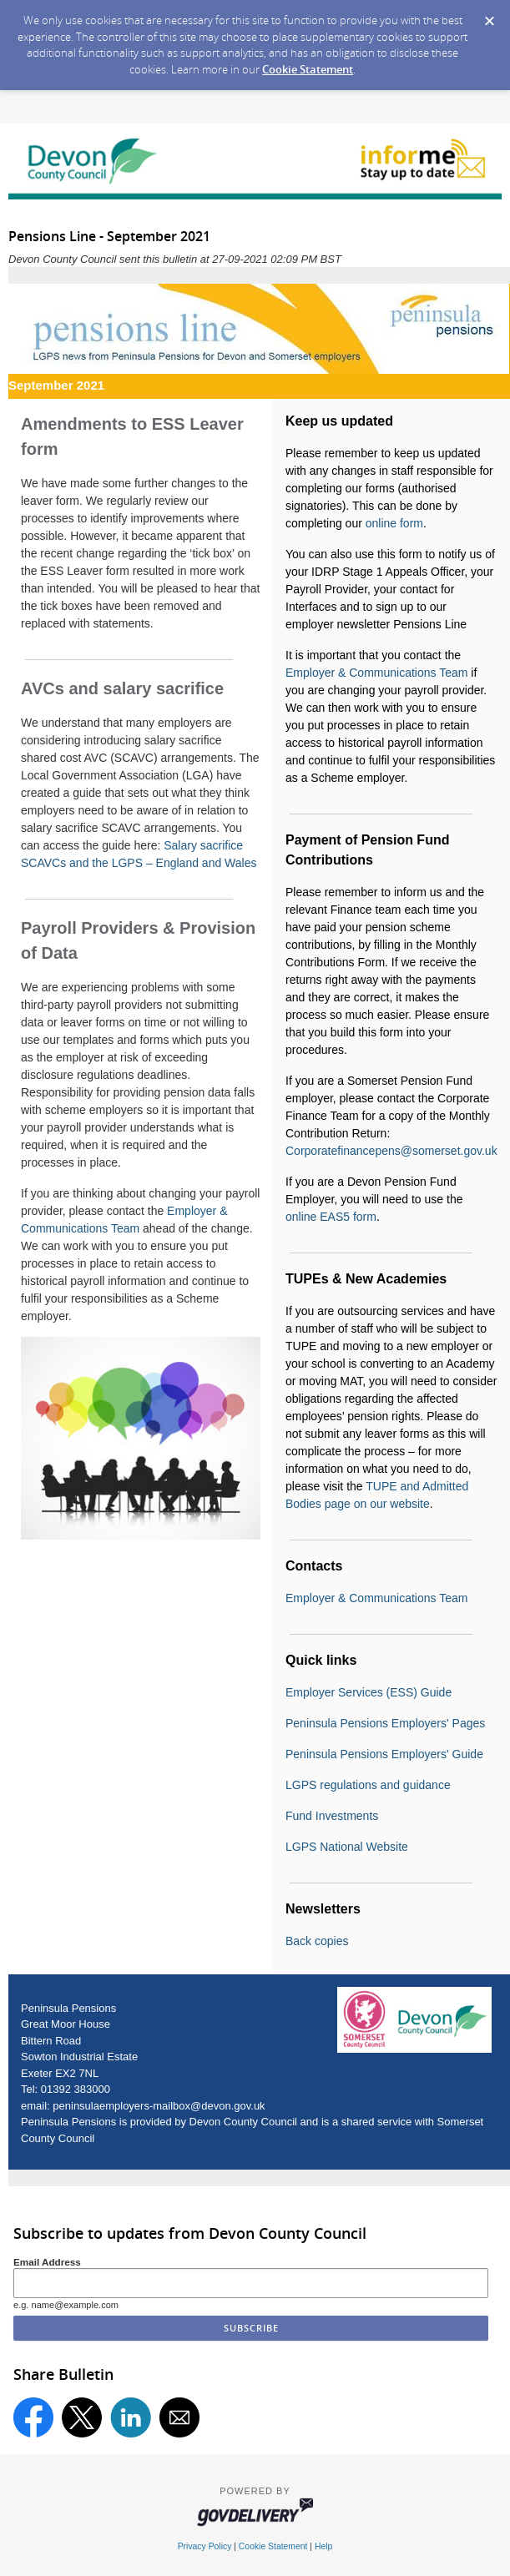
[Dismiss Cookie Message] (489, 16)
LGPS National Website (346, 1846)
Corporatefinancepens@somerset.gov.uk (391, 1150)
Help (323, 2546)
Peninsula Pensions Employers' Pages (385, 1723)
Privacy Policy (205, 2546)
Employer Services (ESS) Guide (368, 1692)
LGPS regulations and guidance (368, 1785)
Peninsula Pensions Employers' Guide (384, 1754)
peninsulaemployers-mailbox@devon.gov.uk (159, 2106)
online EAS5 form (330, 1216)
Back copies (316, 1941)
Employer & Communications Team (376, 672)
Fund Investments (331, 1815)
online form (394, 523)
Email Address (47, 2261)
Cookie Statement (307, 69)
